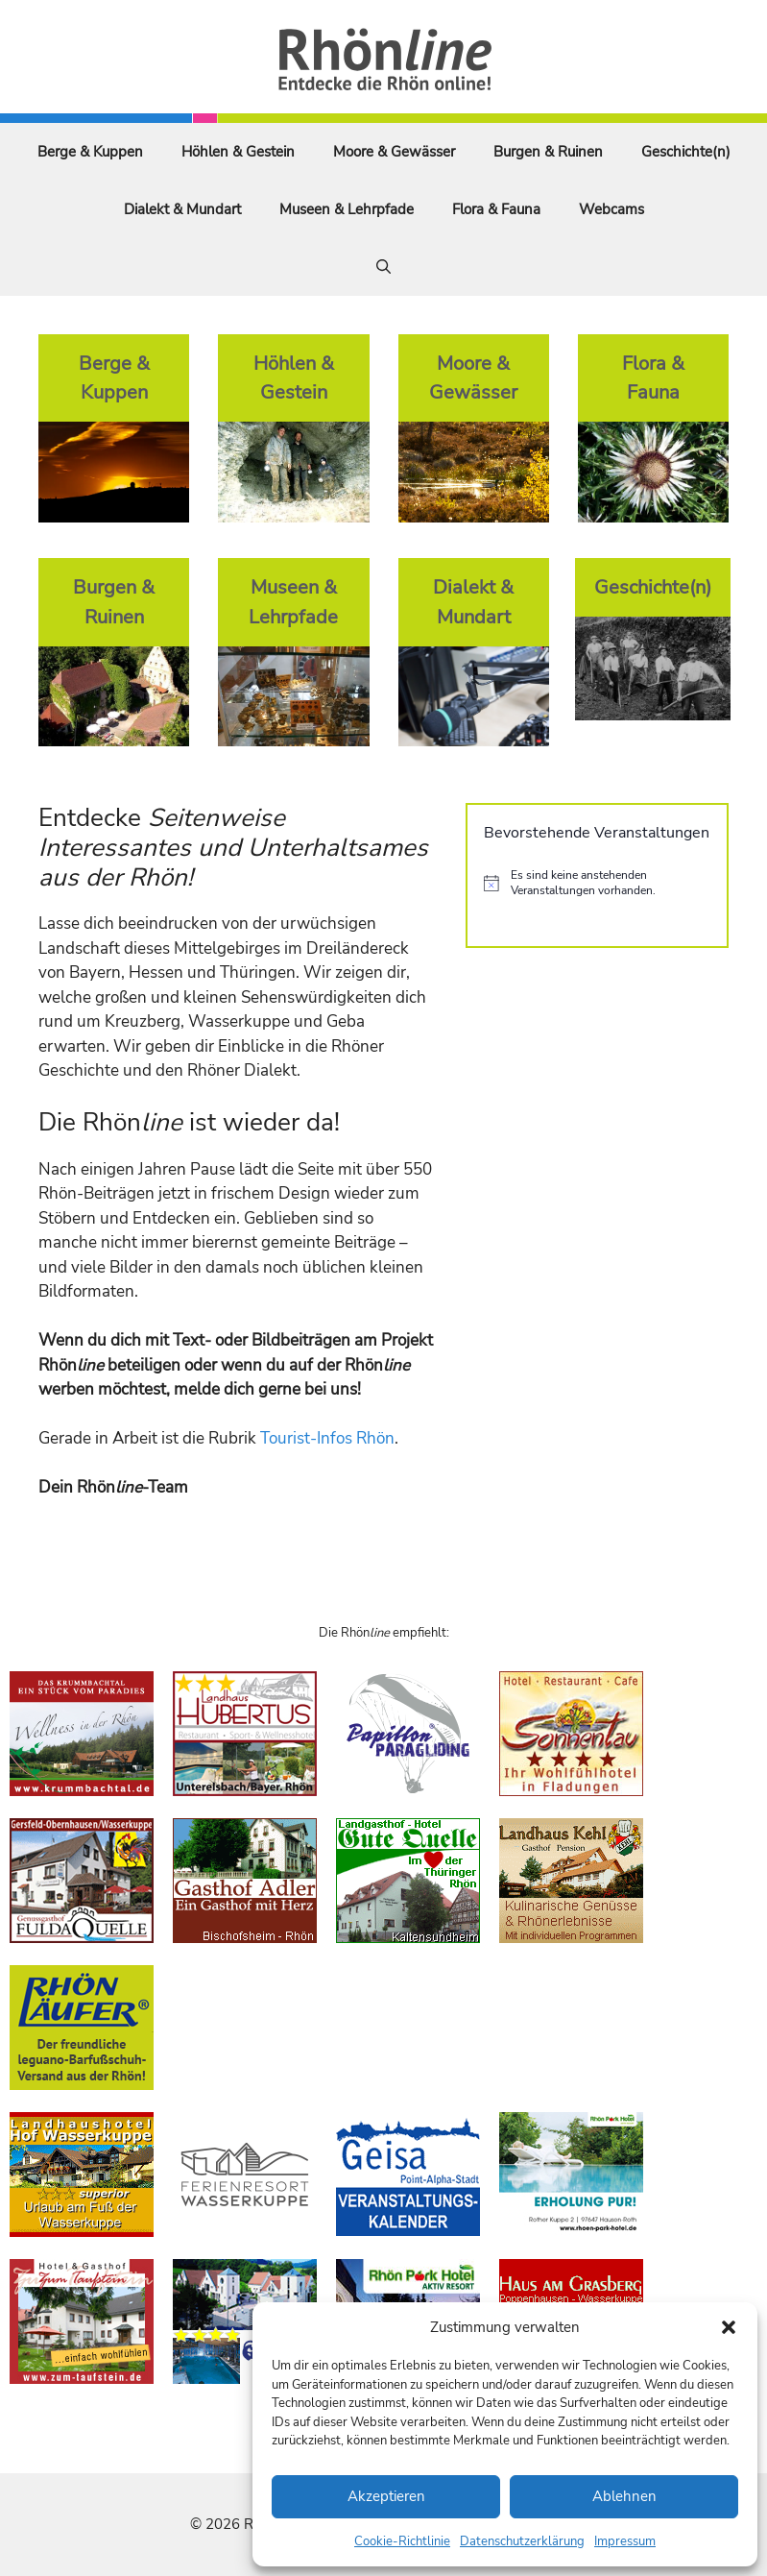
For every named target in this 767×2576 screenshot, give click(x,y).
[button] (728, 2327)
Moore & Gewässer (394, 151)
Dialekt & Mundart (182, 209)
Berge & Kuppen (90, 151)
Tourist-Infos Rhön (327, 1438)
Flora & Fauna (496, 209)
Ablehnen (624, 2496)
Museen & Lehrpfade (346, 209)
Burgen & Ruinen (548, 151)
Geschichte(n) (686, 151)
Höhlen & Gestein (238, 151)
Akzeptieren (386, 2496)
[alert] (597, 883)
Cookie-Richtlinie (402, 2541)
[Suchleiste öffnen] (383, 267)
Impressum (625, 2541)
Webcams (611, 209)
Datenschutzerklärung (522, 2541)
